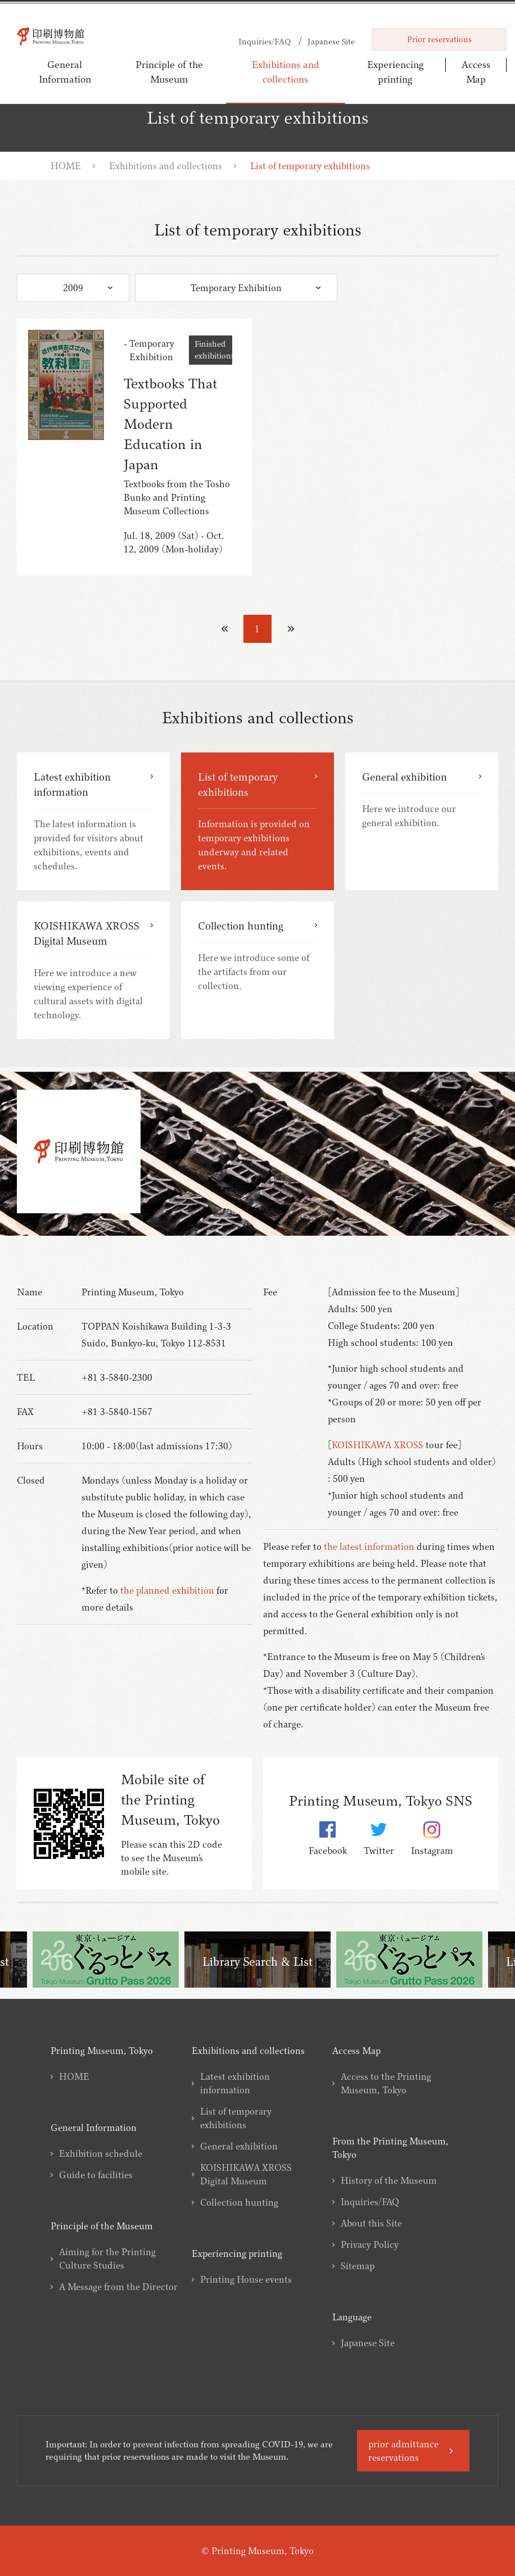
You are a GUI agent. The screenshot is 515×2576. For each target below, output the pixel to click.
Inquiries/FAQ (370, 2201)
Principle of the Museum (169, 72)
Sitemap (357, 2265)
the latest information (369, 1546)
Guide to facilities (96, 2174)
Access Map (476, 67)
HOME (66, 165)
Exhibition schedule (100, 2153)
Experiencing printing (395, 72)
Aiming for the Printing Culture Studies (107, 2258)
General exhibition (239, 2146)
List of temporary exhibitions (236, 2118)
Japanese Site (368, 2342)
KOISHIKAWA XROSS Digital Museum (246, 2174)
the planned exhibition (167, 1590)
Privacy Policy (370, 2244)
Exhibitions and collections (285, 72)
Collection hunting (239, 2202)
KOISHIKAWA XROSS (377, 1444)
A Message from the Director (118, 2286)
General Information (65, 72)
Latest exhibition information (235, 2083)
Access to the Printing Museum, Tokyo (386, 2083)
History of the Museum (389, 2180)
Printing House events (246, 2279)
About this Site (371, 2223)
